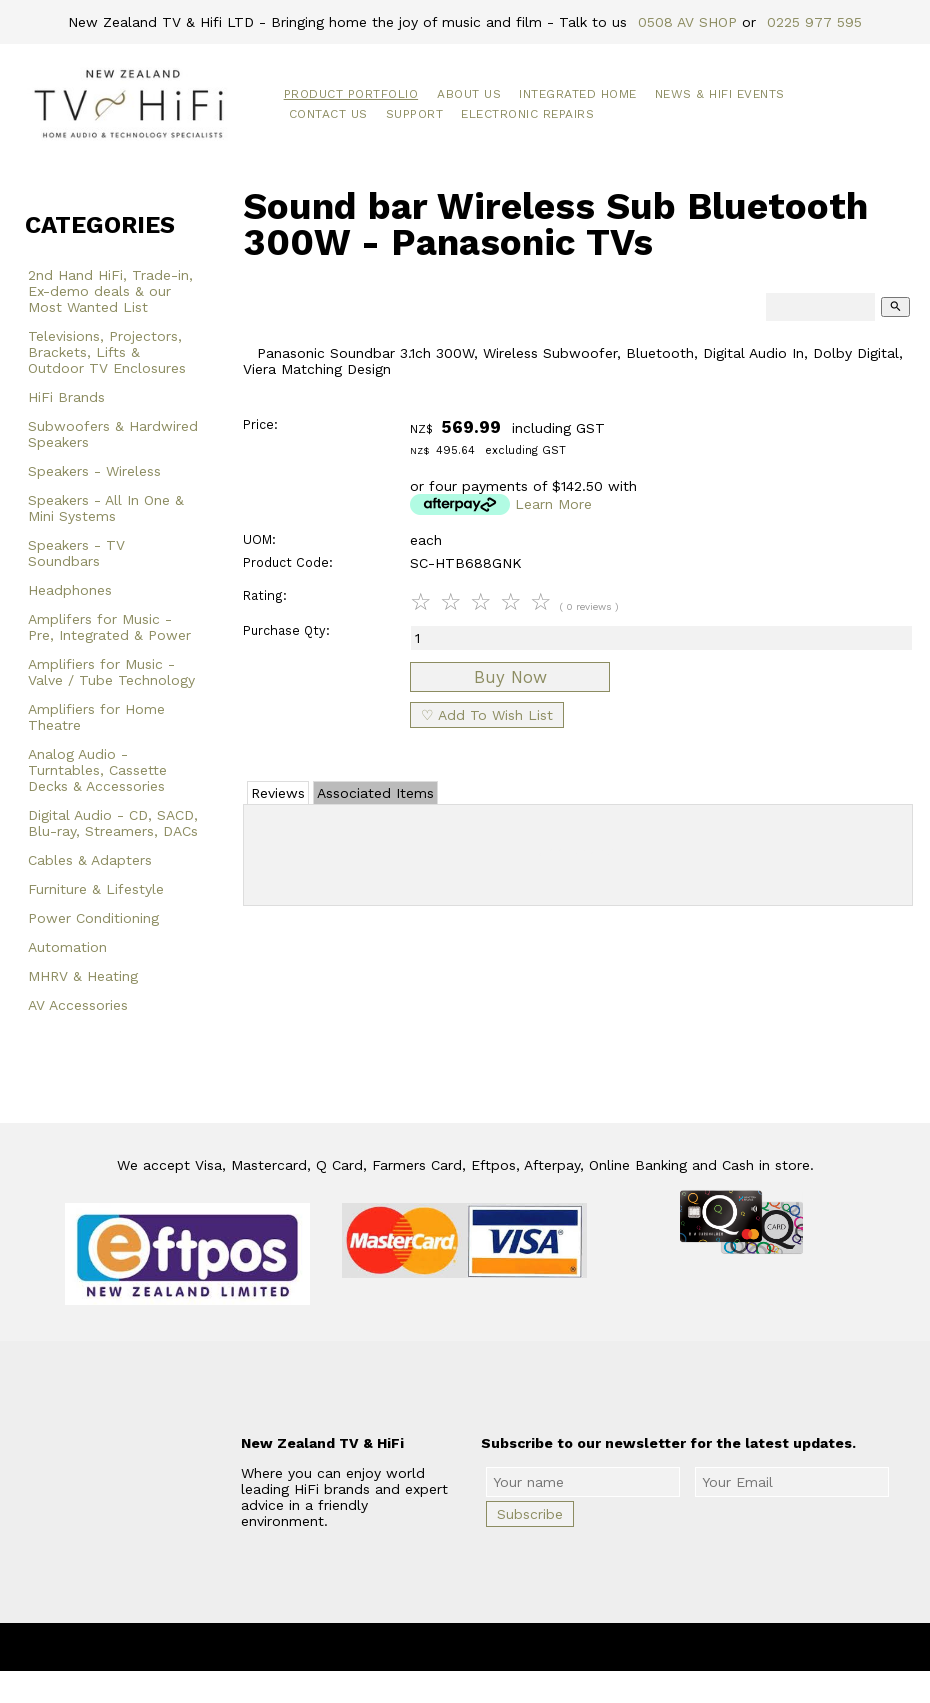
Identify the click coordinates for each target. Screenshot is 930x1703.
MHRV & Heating (83, 976)
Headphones (70, 590)
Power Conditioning (93, 918)
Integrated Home (578, 94)
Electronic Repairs (527, 114)
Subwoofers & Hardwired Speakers (113, 434)
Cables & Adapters (90, 860)
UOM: (259, 539)
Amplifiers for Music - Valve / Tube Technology (111, 672)
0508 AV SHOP (687, 22)
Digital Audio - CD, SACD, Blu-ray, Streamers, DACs (113, 823)
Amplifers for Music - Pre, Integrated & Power (109, 627)
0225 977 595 (814, 22)
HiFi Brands (66, 397)
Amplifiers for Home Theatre (96, 717)
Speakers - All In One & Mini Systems (106, 508)
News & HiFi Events (720, 94)
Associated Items (375, 793)
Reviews (278, 793)
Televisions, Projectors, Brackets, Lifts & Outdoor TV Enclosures (107, 352)
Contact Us (328, 114)
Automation (67, 947)
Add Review (578, 851)
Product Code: (288, 562)
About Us (469, 94)
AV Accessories (78, 1005)
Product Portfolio (351, 94)
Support (415, 114)
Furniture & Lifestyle (96, 889)
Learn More (553, 504)
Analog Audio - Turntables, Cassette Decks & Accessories (97, 770)
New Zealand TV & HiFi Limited (518, 1647)
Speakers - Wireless (94, 471)
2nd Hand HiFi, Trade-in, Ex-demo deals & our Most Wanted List (110, 291)
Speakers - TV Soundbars (76, 553)
